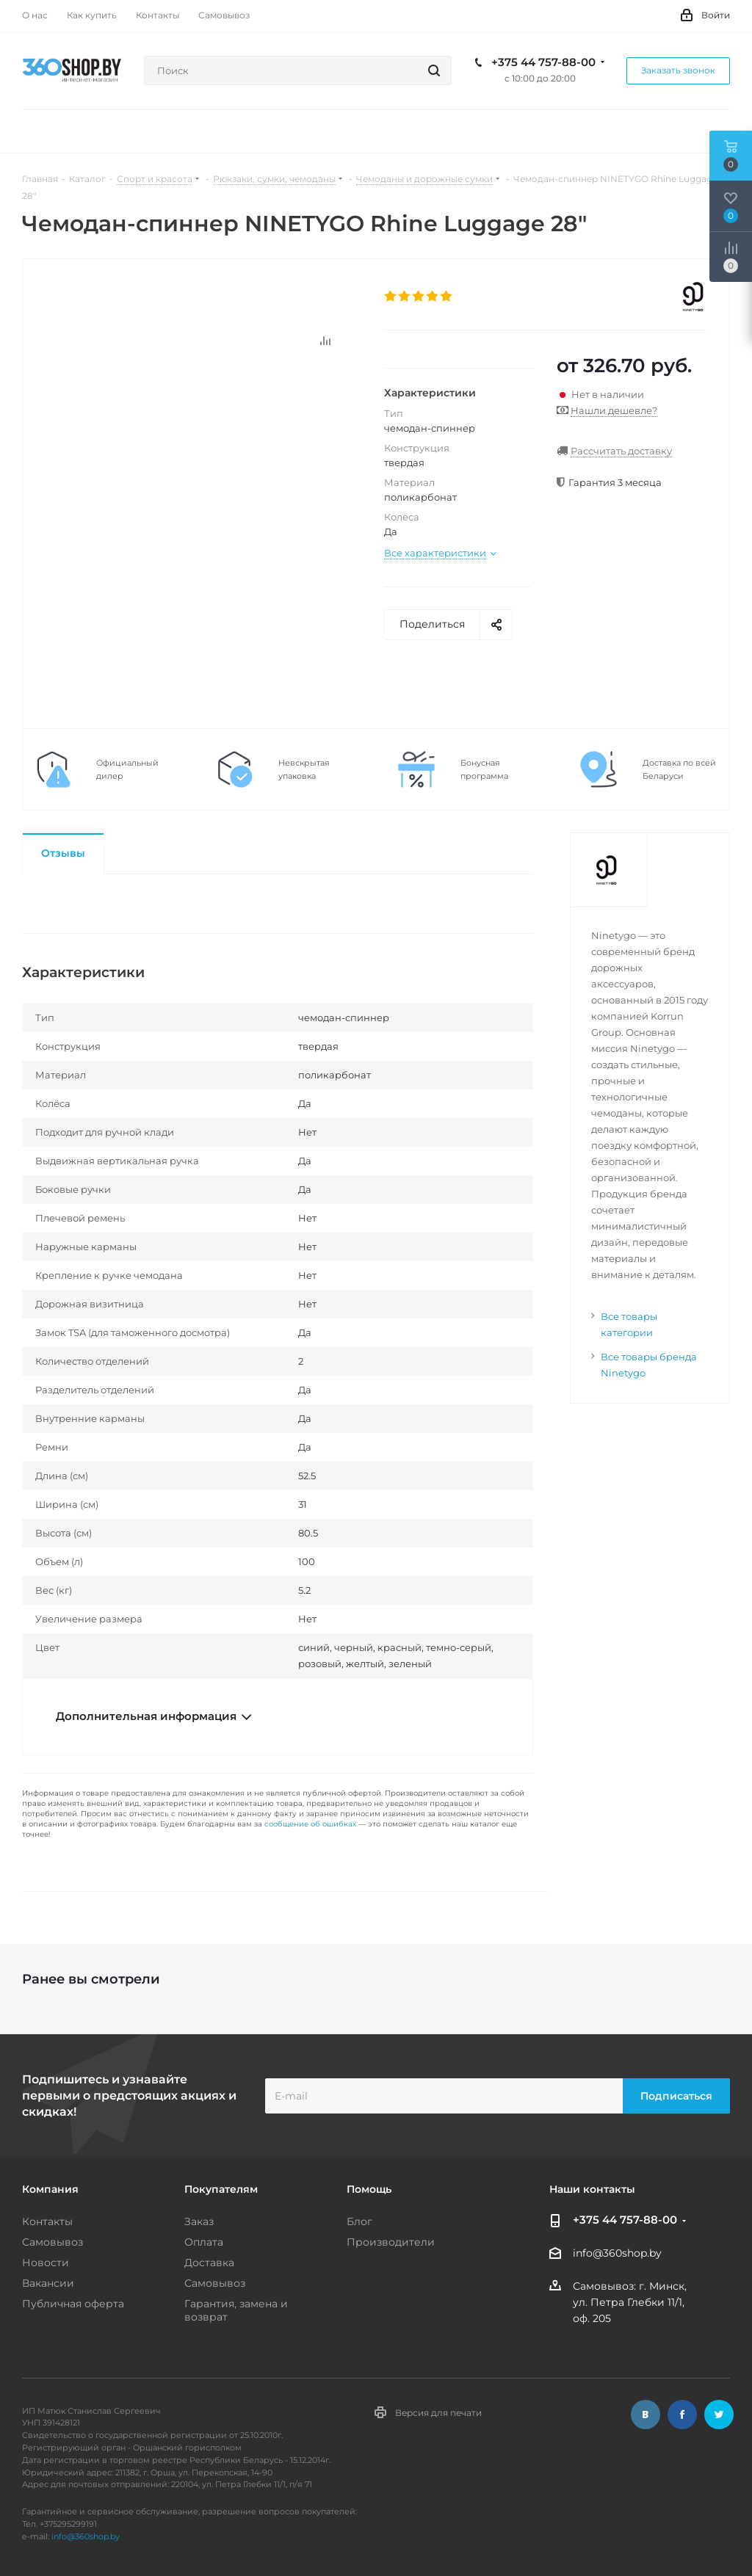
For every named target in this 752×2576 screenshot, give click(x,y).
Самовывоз (52, 2242)
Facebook (682, 2414)
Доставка (209, 2262)
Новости (45, 2262)
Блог (359, 2221)
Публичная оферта (73, 2303)
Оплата (203, 2242)
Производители (391, 2242)
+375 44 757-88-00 (543, 62)
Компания (50, 2189)
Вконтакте (645, 2414)
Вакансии (48, 2283)
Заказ (199, 2221)
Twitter (719, 2414)
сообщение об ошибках (310, 1824)
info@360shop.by (617, 2253)
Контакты (47, 2221)
